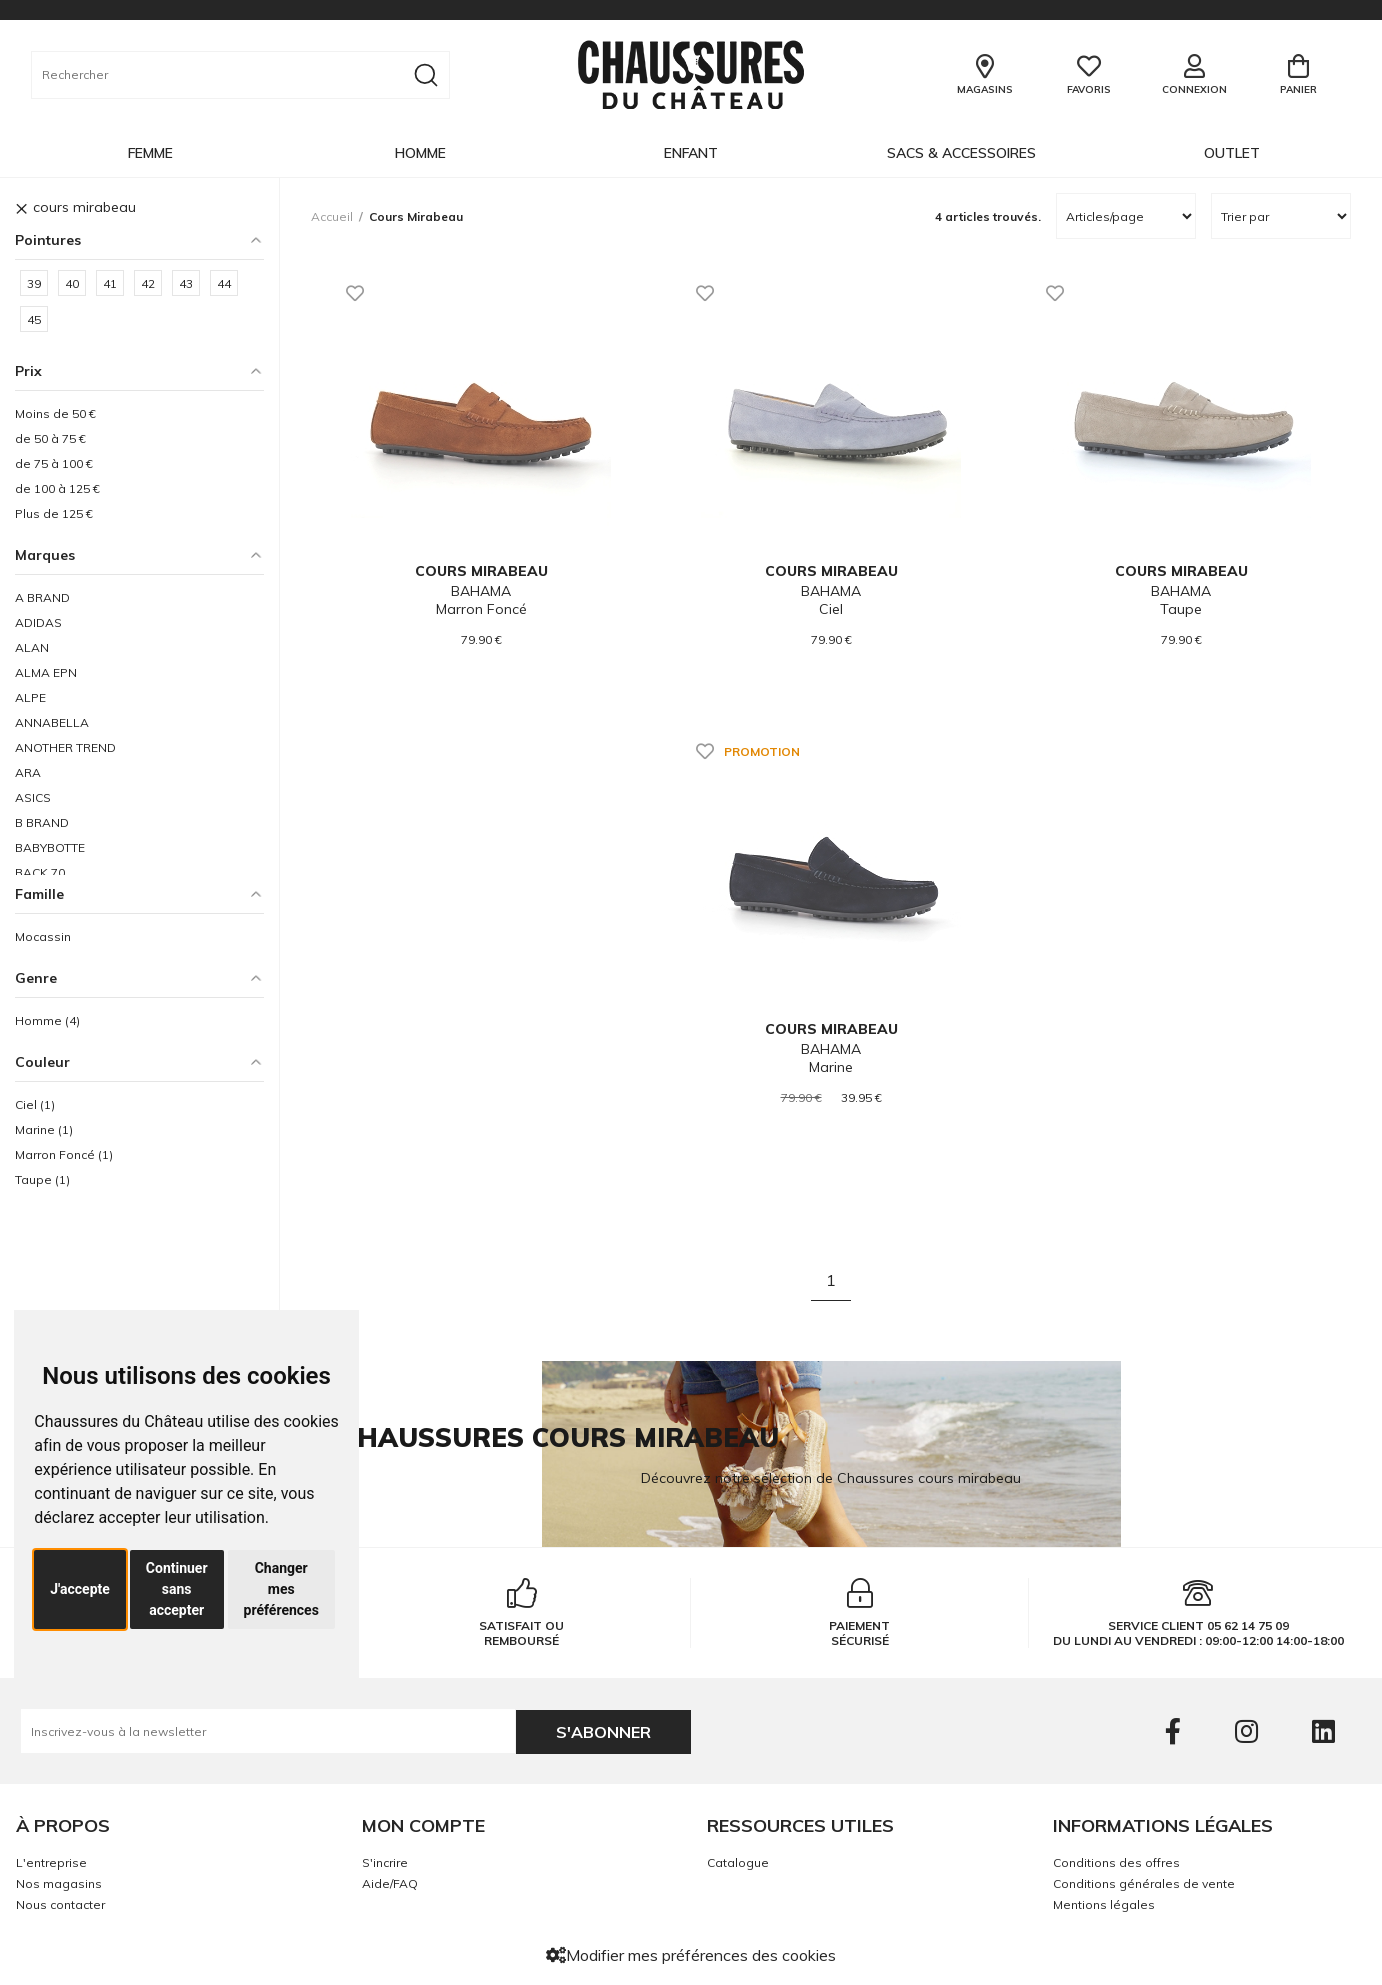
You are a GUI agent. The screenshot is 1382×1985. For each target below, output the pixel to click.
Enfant (691, 153)
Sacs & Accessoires (961, 153)
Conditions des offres (1116, 1862)
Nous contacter (60, 1904)
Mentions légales (1104, 1904)
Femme (150, 153)
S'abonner (603, 1732)
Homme (420, 153)
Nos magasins (59, 1883)
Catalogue (738, 1862)
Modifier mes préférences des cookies (691, 1955)
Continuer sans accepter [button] (177, 1589)
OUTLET (1232, 153)
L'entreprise (51, 1862)
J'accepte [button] (80, 1589)
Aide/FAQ (390, 1883)
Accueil (332, 216)
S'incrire (385, 1862)
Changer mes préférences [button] (281, 1589)
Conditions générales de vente (1144, 1883)
